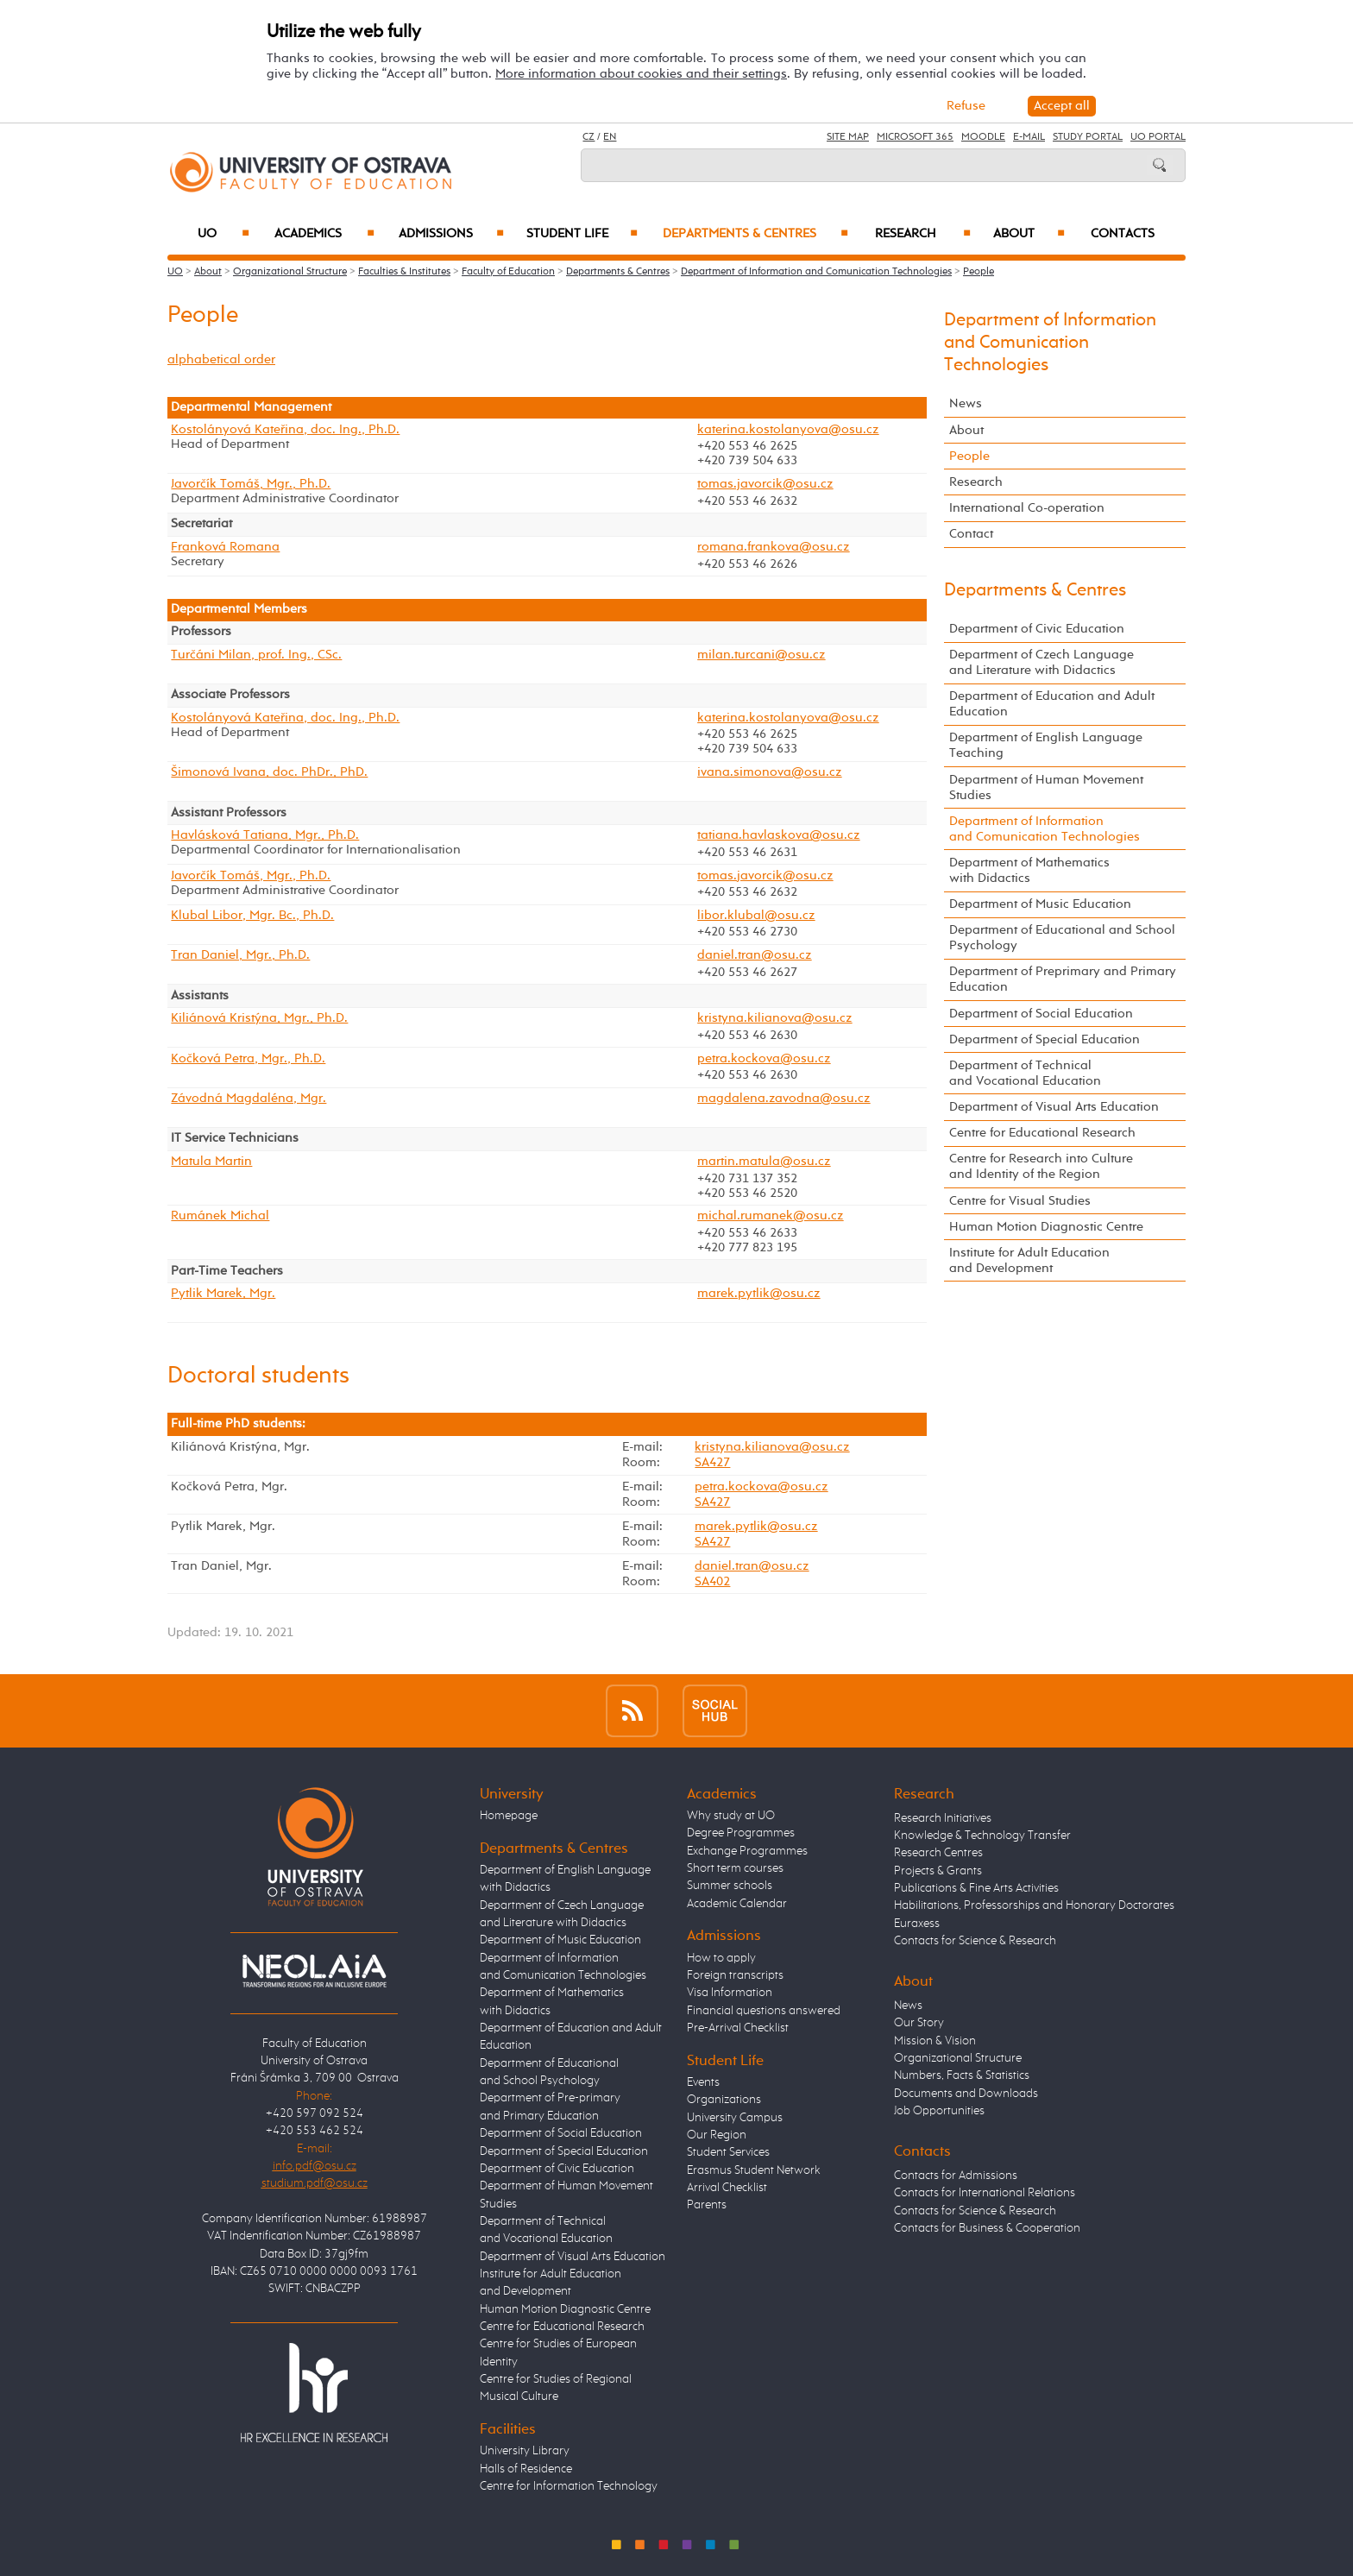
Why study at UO (731, 1816)
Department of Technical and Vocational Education (1025, 1073)
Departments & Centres (755, 234)
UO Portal (1158, 137)
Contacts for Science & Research (975, 1941)
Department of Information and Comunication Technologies (816, 272)
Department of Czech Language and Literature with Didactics (1041, 662)
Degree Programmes (741, 1833)
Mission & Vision (935, 2041)
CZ (588, 137)
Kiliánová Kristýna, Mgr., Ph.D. (259, 1018)
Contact (971, 533)
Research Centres (938, 1853)
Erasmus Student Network (754, 2170)
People (978, 272)
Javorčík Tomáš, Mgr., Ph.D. (250, 484)
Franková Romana (225, 547)
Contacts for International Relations (984, 2193)
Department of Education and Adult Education (1052, 704)
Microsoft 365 (915, 137)
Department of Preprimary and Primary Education (1062, 979)
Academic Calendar (737, 1904)
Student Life (582, 234)
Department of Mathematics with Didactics (1029, 870)
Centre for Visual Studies (1020, 1200)
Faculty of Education (508, 272)
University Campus (735, 2118)
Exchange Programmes (747, 1851)
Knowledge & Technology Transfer (982, 1836)
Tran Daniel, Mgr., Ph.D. (240, 955)
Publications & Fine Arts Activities (976, 1888)
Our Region (716, 2135)
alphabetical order (221, 359)
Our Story (919, 2023)
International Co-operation (1026, 507)
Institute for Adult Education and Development (1029, 1260)
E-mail (1029, 137)
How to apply (721, 1958)
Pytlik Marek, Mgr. (223, 1294)
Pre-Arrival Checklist (738, 2028)
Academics (324, 234)
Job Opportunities (939, 2111)
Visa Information (729, 1993)
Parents (707, 2205)
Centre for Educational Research (1042, 1132)
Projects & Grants (938, 1871)
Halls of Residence (526, 2469)
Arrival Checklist (727, 2188)
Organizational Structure (290, 272)
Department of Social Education (1041, 1013)
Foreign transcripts (735, 1975)
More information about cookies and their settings (641, 73)
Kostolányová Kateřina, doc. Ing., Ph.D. (285, 430)
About (1029, 234)
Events (703, 2082)
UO (224, 234)
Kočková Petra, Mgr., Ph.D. (248, 1059)
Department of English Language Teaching (1045, 745)
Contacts (1123, 234)
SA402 (712, 1581)
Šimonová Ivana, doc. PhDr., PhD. (269, 772)
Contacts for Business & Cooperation (987, 2228)
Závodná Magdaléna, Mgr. (248, 1099)
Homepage (509, 1816)
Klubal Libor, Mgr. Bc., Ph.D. (252, 916)
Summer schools (729, 1886)
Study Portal (1088, 137)
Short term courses (735, 1868)
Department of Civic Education (1036, 628)
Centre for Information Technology (569, 2486)
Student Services (728, 2152)
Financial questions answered (763, 2011)
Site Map (848, 137)
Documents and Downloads (966, 2094)
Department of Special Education (1044, 1039)
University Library (525, 2451)
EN (609, 137)
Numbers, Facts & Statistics (961, 2075)
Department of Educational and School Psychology (1062, 937)
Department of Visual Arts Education (1054, 1106)
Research (923, 234)
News (965, 403)
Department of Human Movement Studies (1046, 787)
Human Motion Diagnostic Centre (1046, 1226)
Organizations (724, 2100)
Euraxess (917, 1924)
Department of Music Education (1040, 904)
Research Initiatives (942, 1818)
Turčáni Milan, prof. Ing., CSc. (256, 655)
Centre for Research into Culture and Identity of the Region (1041, 1166)
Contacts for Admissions (955, 2176)
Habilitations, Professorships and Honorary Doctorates (1034, 1905)
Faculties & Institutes (404, 272)
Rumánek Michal (220, 1216)
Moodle (983, 137)
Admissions (452, 234)
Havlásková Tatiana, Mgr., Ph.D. (265, 835)
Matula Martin (211, 1162)
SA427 (712, 1462)
